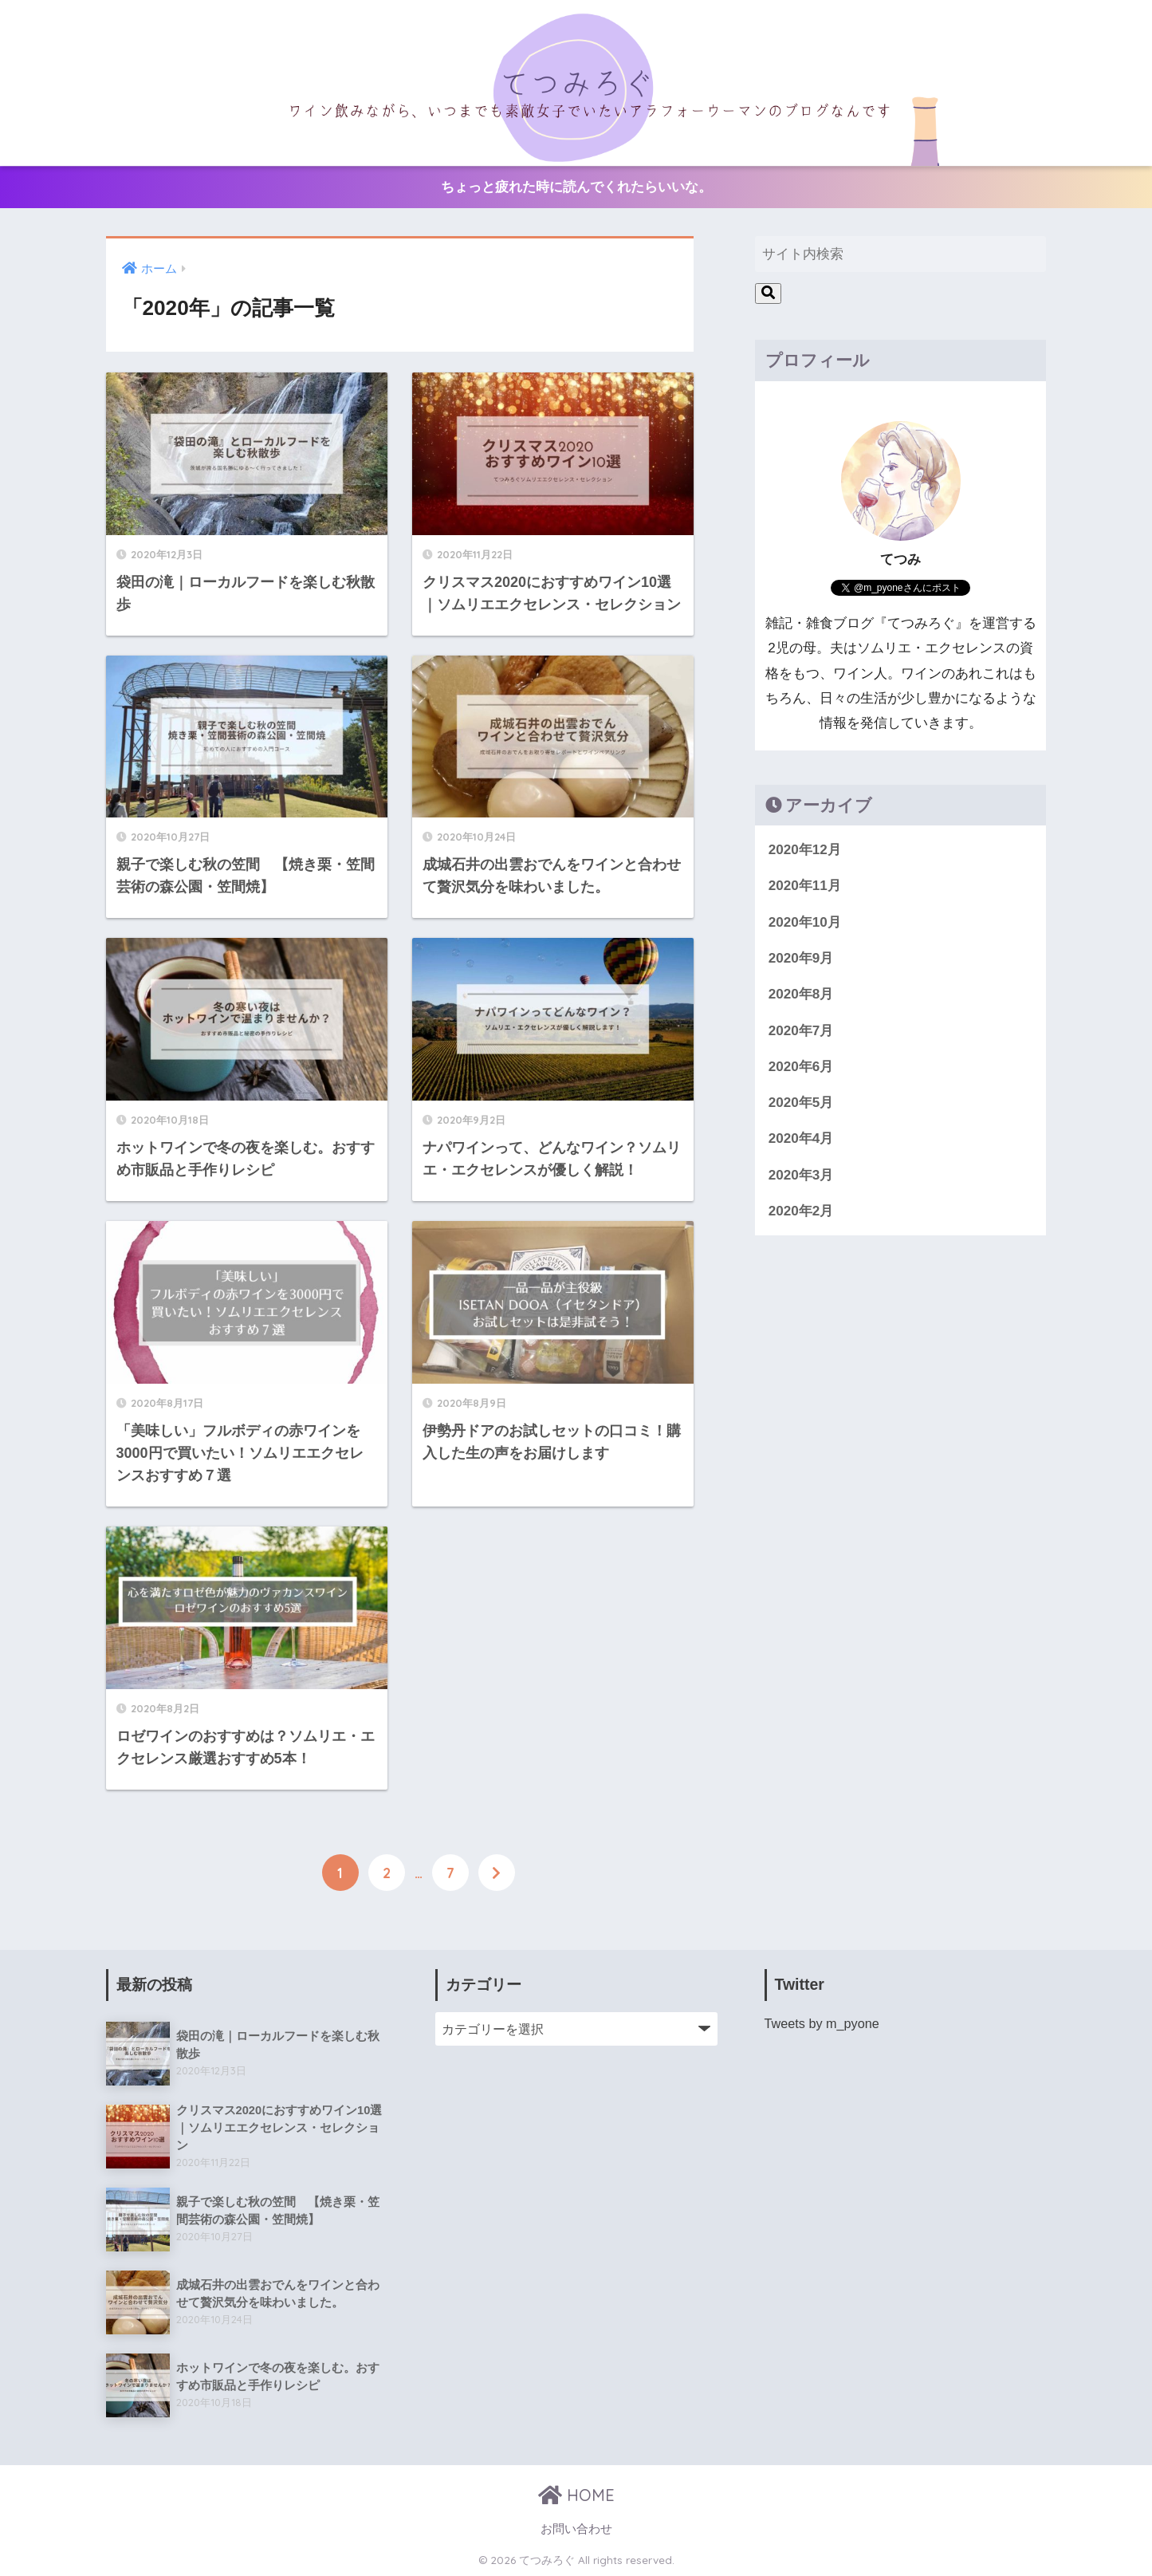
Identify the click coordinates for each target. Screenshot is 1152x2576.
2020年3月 (801, 1175)
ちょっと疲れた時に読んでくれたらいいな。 (576, 187)
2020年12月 (805, 849)
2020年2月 (801, 1211)
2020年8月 (801, 994)
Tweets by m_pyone (822, 2022)
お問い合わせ (576, 2528)
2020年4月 (801, 1138)
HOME (576, 2494)
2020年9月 (801, 958)
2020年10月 (805, 922)
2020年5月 (801, 1102)
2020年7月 (801, 1030)
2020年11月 (805, 885)
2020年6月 (801, 1066)
